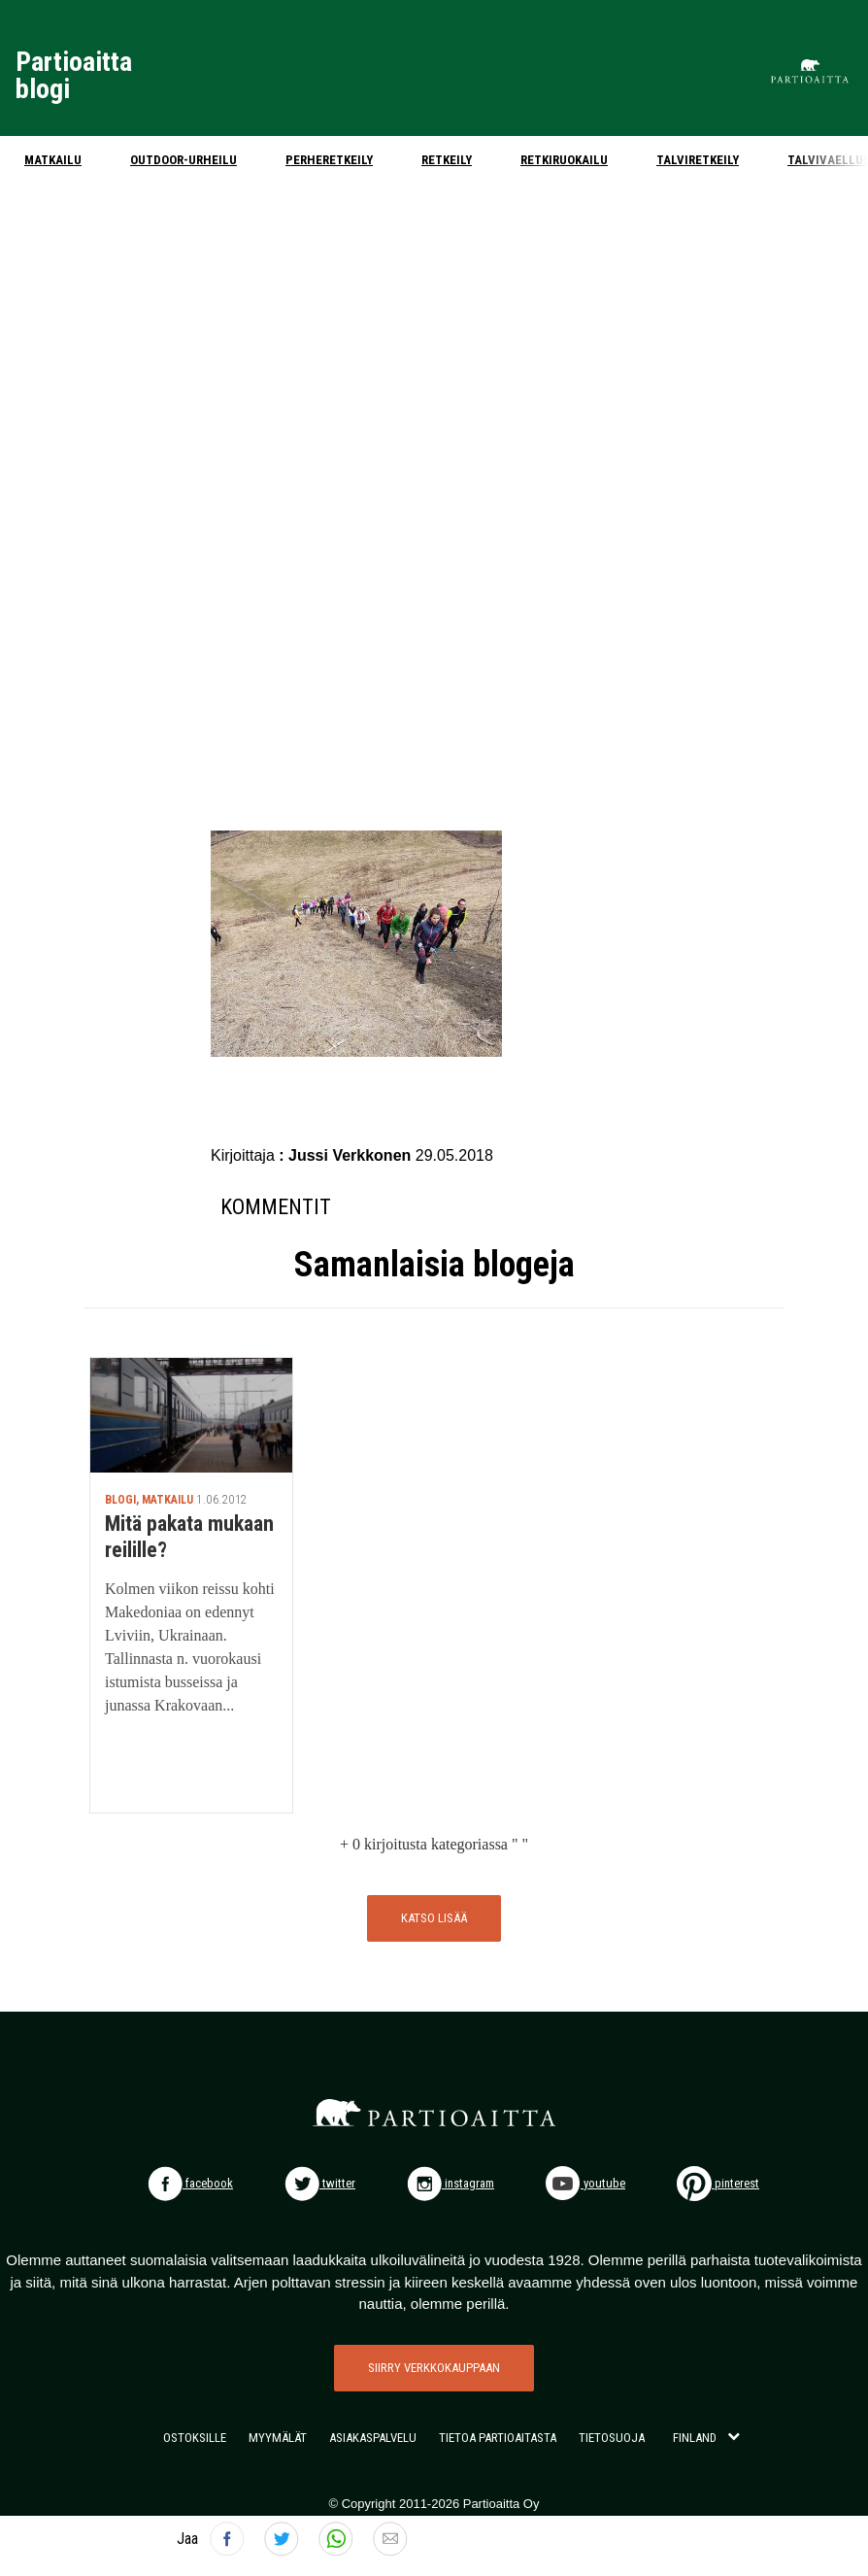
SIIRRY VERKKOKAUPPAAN (434, 2367)
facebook (190, 2183)
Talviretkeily (697, 160)
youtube (585, 2183)
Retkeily (446, 160)
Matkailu (53, 160)
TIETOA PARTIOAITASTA (497, 2437)
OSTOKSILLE (194, 2437)
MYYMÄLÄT (278, 2437)
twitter (319, 2183)
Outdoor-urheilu (183, 160)
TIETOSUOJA (612, 2437)
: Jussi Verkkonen (347, 1155)
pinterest (718, 2183)
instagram (450, 2183)
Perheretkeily (329, 160)
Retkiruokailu (564, 160)
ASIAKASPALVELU (373, 2437)
